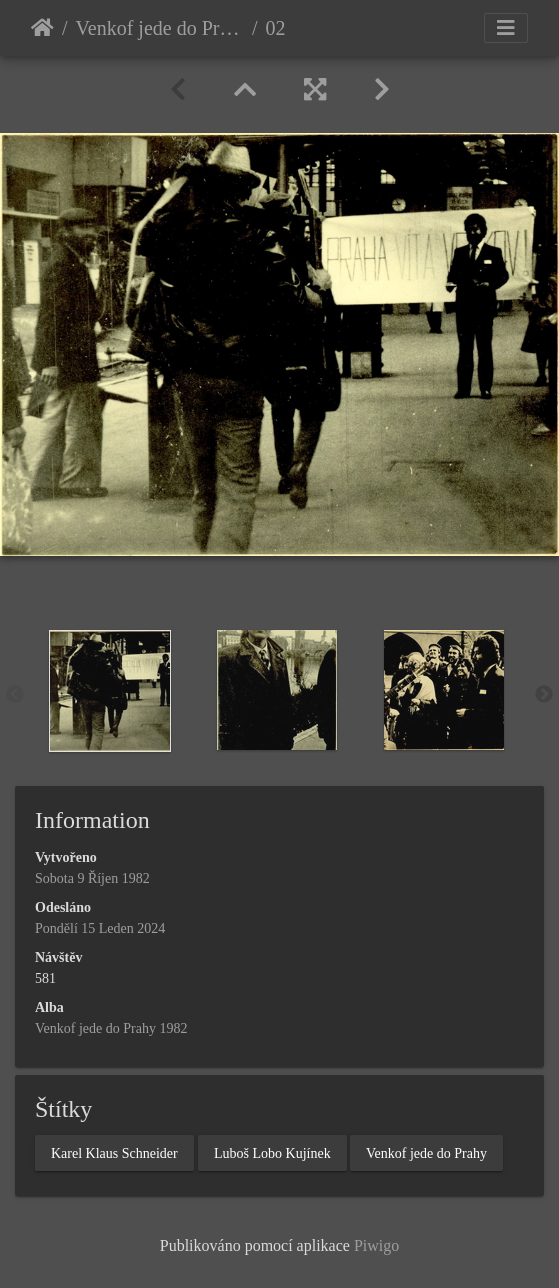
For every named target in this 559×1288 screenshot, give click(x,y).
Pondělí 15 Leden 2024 (100, 928)
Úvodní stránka (42, 28)
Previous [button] (15, 695)
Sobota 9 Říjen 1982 (92, 878)
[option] (113, 691)
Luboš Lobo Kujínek (272, 1153)
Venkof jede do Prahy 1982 (160, 28)
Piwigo (376, 1245)
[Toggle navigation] (506, 28)
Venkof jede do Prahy (426, 1153)
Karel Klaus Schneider (114, 1153)
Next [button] (544, 695)
